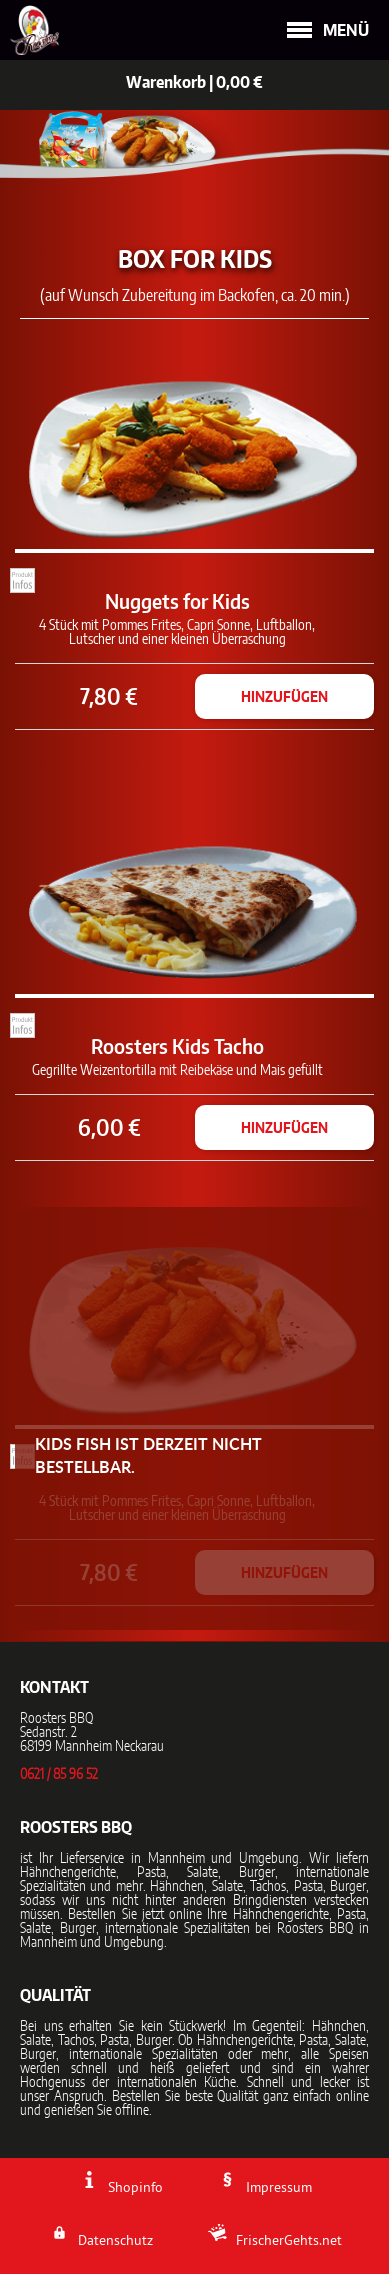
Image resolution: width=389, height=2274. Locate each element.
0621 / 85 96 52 (59, 1775)
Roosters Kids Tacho (177, 1046)
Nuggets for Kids (177, 601)
